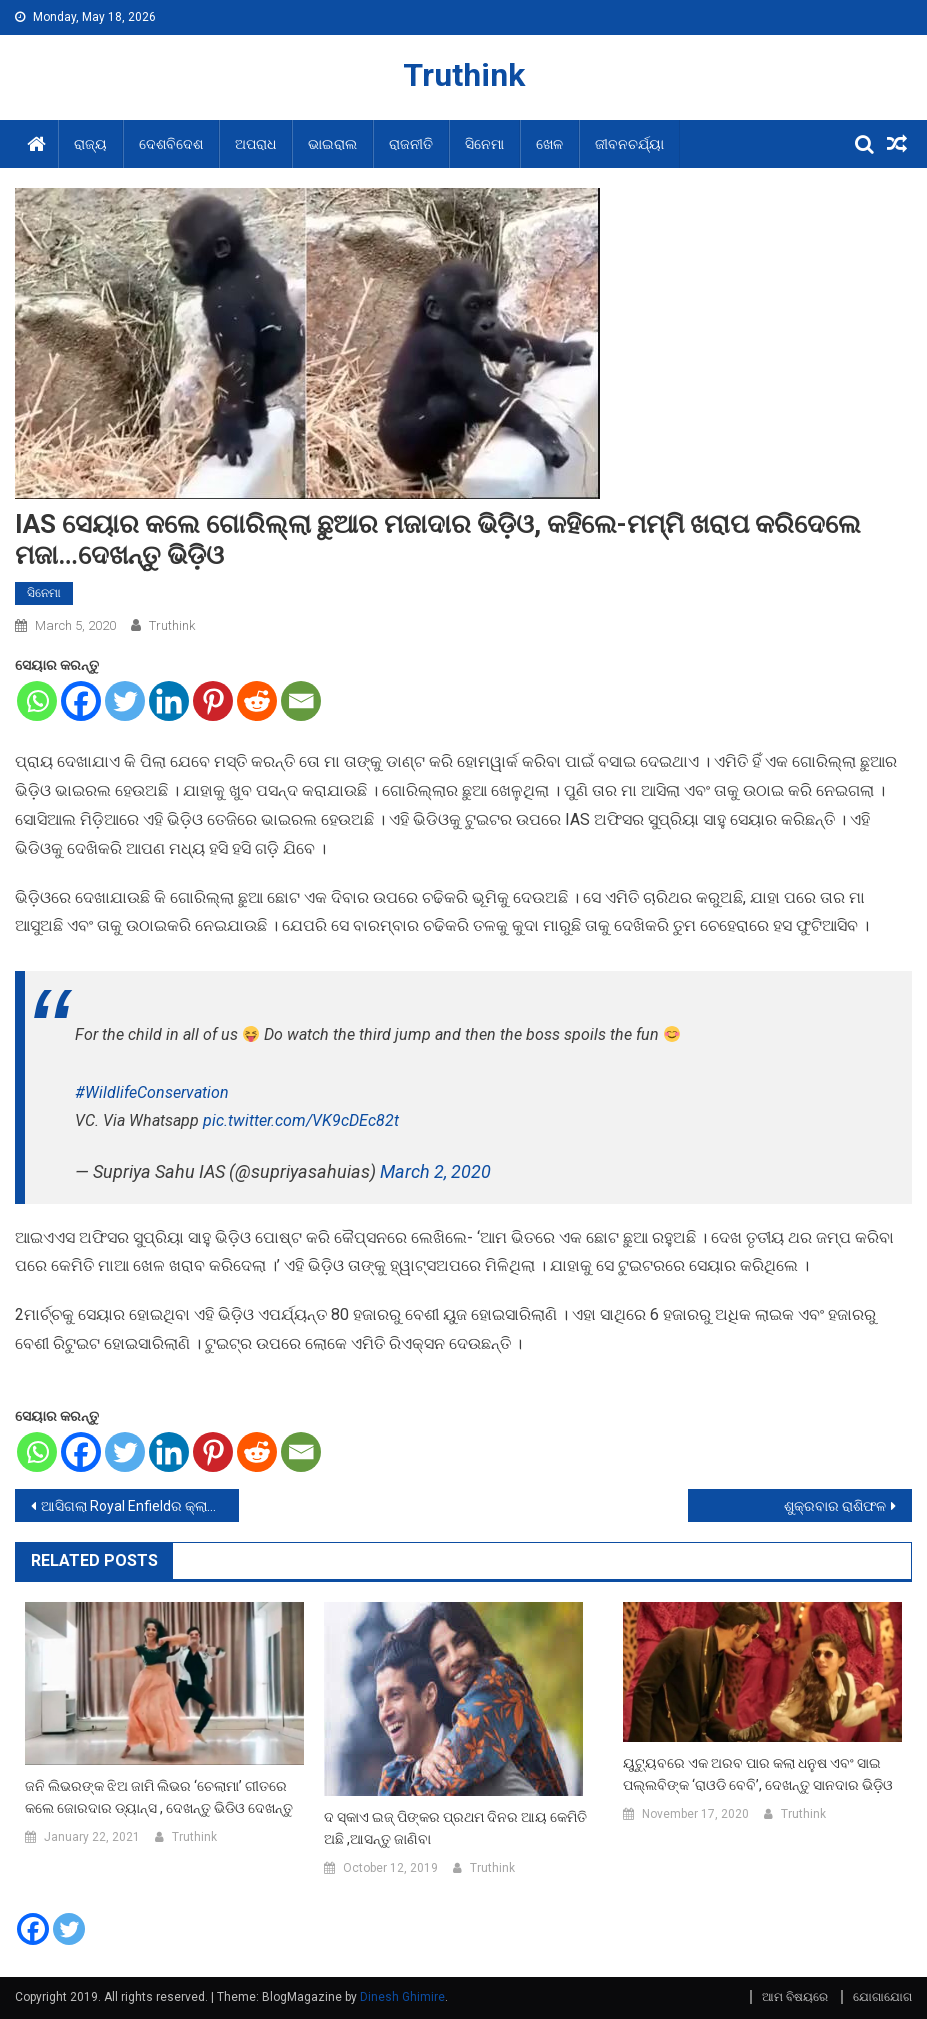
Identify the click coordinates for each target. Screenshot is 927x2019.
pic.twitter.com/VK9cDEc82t (301, 1120)
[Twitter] (125, 701)
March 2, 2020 (435, 1171)
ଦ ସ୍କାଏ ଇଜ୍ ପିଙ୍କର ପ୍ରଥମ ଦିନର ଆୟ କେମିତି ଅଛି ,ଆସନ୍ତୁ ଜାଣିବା (455, 1828)
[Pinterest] (213, 701)
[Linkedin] (169, 701)
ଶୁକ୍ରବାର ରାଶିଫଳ (835, 1506)
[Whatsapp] (37, 701)
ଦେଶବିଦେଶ (171, 144)
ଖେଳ (549, 144)
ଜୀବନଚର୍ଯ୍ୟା (629, 144)
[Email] (301, 701)
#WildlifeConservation (152, 1092)
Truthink (464, 75)
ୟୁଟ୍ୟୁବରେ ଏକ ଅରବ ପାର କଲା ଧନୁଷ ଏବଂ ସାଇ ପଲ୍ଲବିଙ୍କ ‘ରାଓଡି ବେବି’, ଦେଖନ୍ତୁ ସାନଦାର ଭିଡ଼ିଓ (758, 1774)
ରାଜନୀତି (411, 144)
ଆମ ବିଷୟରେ (795, 1997)
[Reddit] (257, 701)
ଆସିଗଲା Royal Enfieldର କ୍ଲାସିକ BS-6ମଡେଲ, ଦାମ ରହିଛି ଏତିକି (140, 1506)
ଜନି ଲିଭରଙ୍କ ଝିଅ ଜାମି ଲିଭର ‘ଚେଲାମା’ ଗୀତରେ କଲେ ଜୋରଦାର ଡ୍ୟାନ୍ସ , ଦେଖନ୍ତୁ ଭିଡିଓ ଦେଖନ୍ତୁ (159, 1797)
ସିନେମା (484, 144)
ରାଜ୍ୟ (90, 144)
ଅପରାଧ (255, 144)
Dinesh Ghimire (402, 1997)
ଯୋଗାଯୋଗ (882, 1997)
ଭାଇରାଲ (332, 144)
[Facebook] (81, 701)
